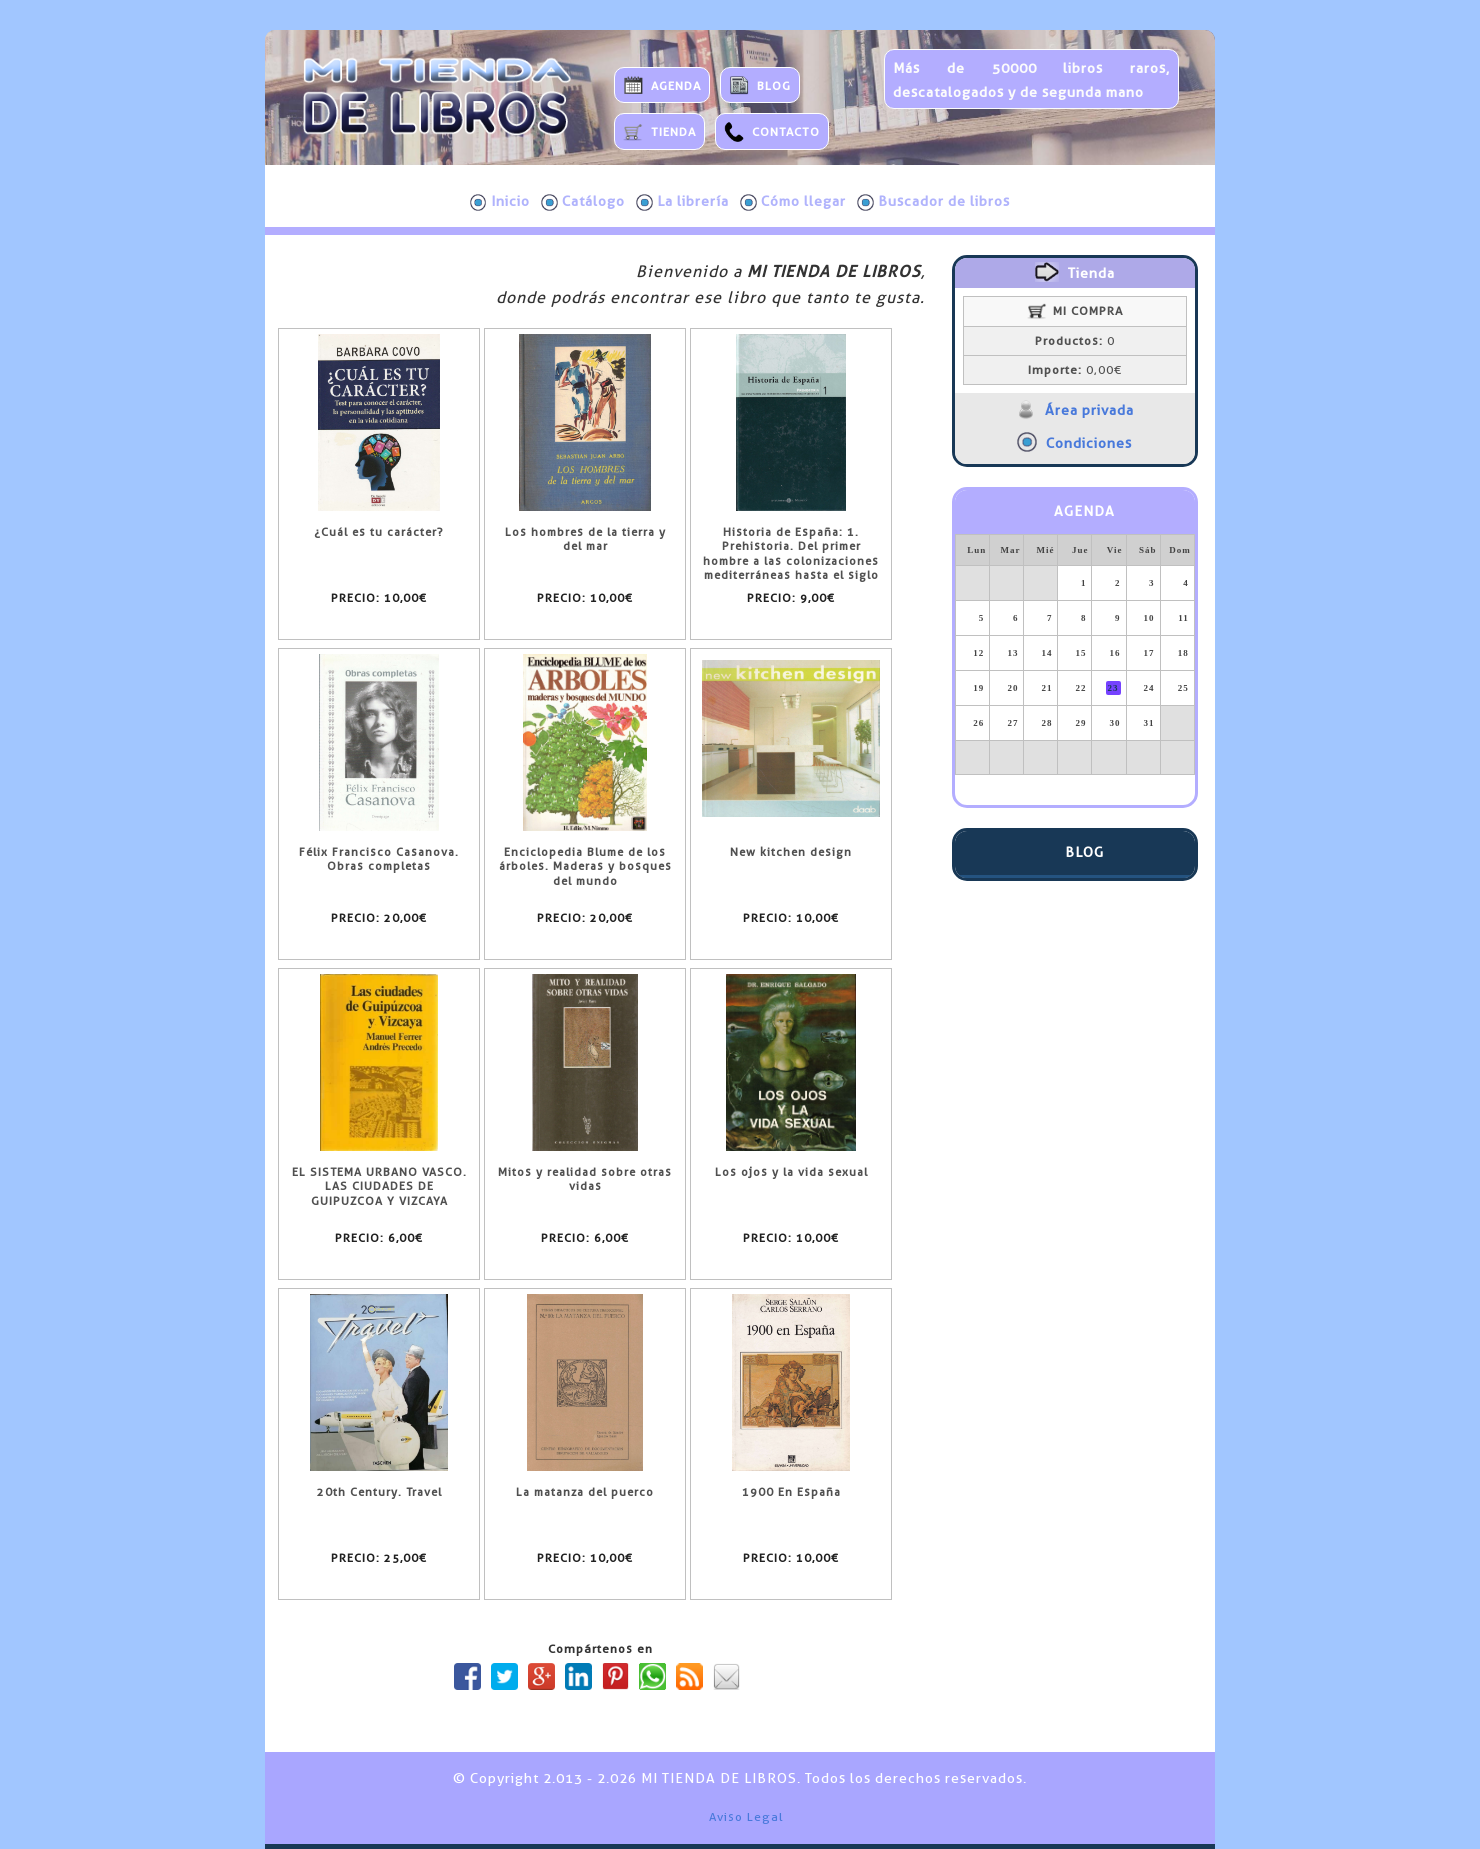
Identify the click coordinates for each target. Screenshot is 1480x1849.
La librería (682, 202)
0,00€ (1075, 370)
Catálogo (583, 202)
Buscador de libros (933, 202)
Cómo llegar (793, 202)
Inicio (500, 202)
